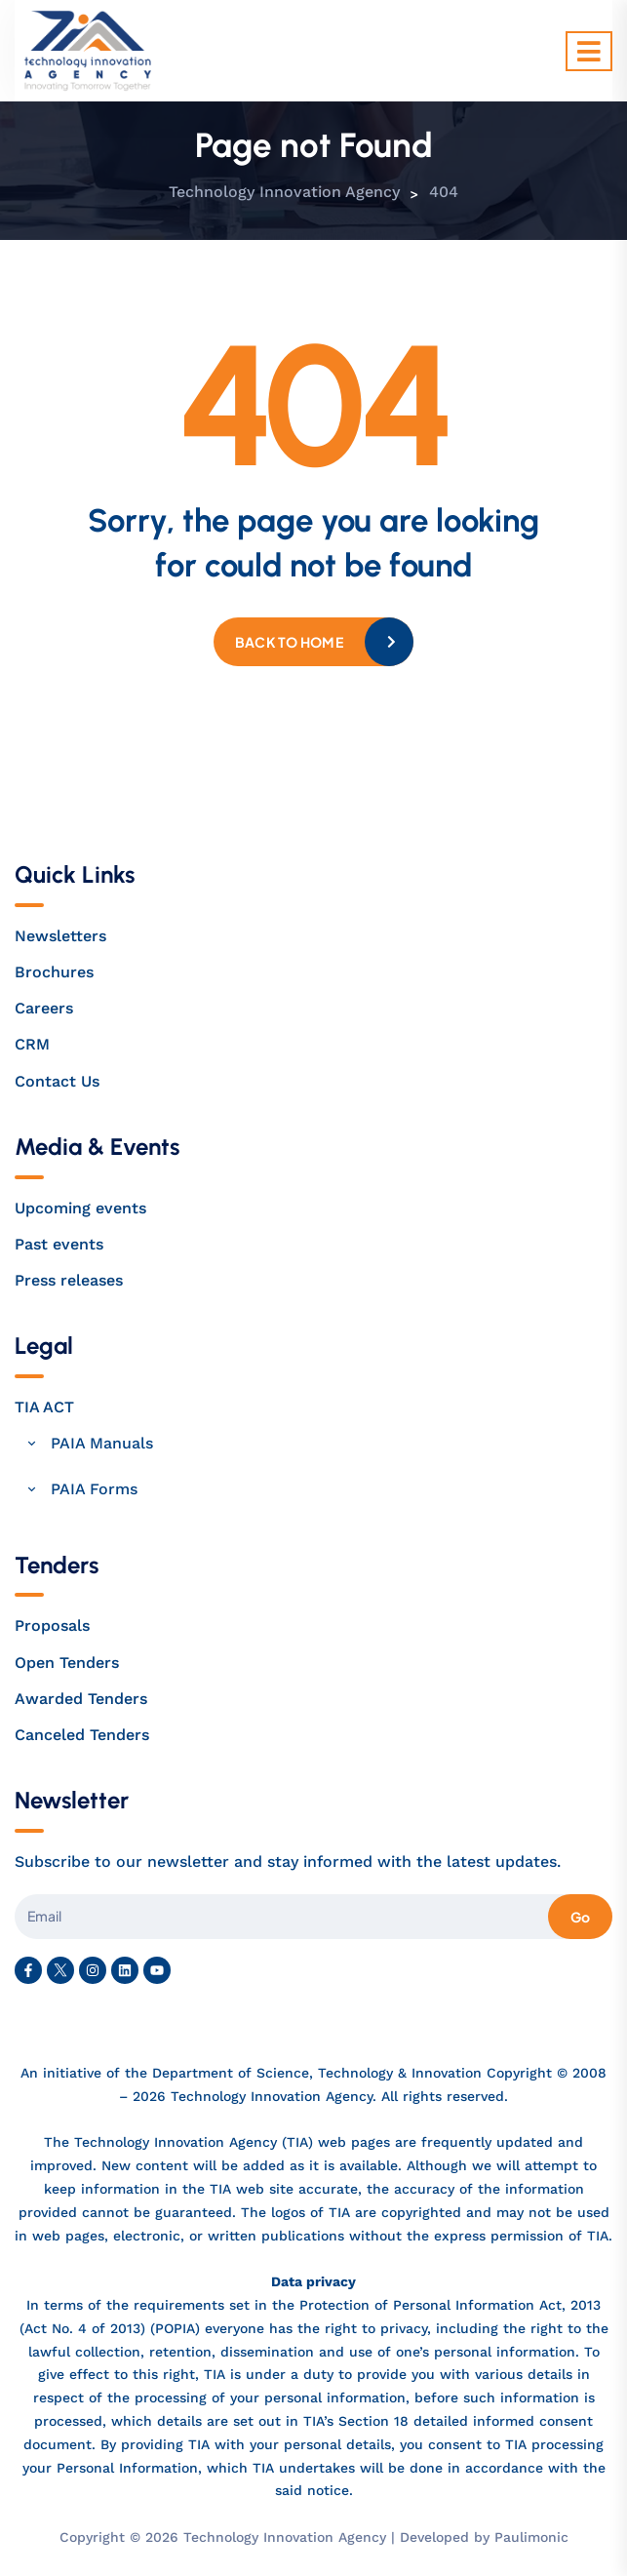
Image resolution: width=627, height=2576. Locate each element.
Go (580, 1916)
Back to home (289, 642)
